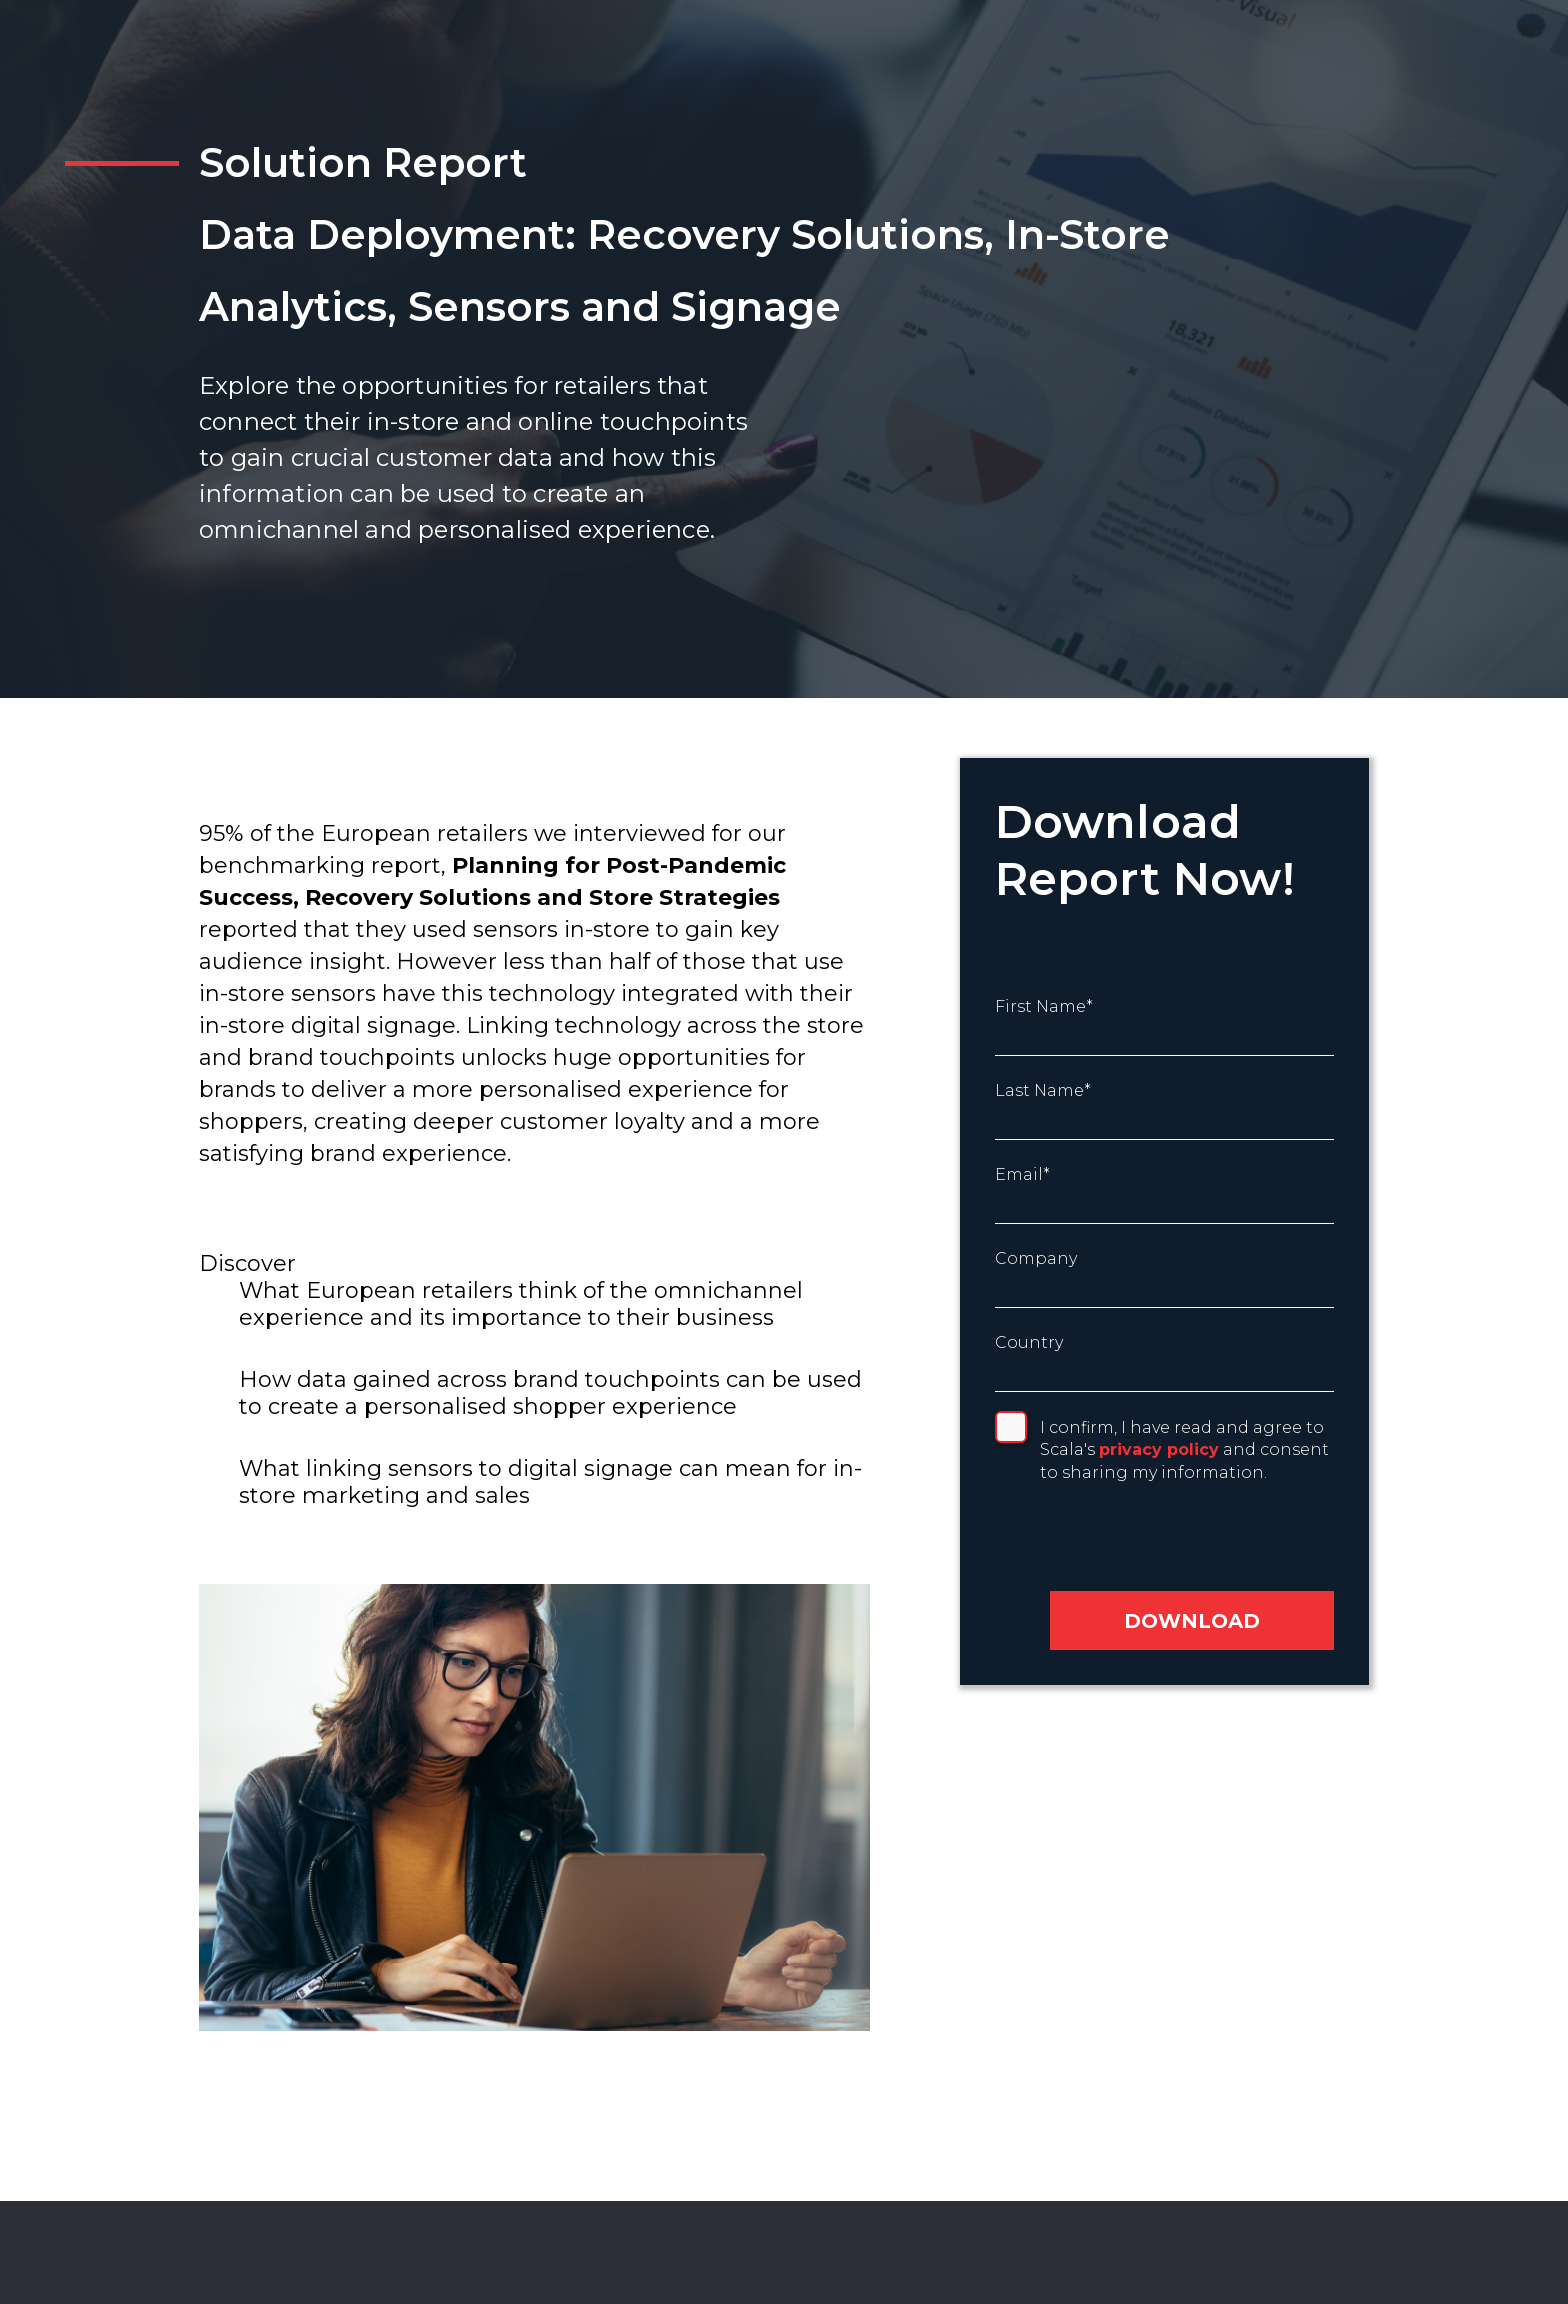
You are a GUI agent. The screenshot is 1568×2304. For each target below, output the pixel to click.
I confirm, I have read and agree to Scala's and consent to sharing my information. (1184, 1450)
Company (1036, 1258)
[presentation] (1131, 1542)
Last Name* (1043, 1090)
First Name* (1044, 1006)
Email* (1022, 1174)
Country (1029, 1342)
